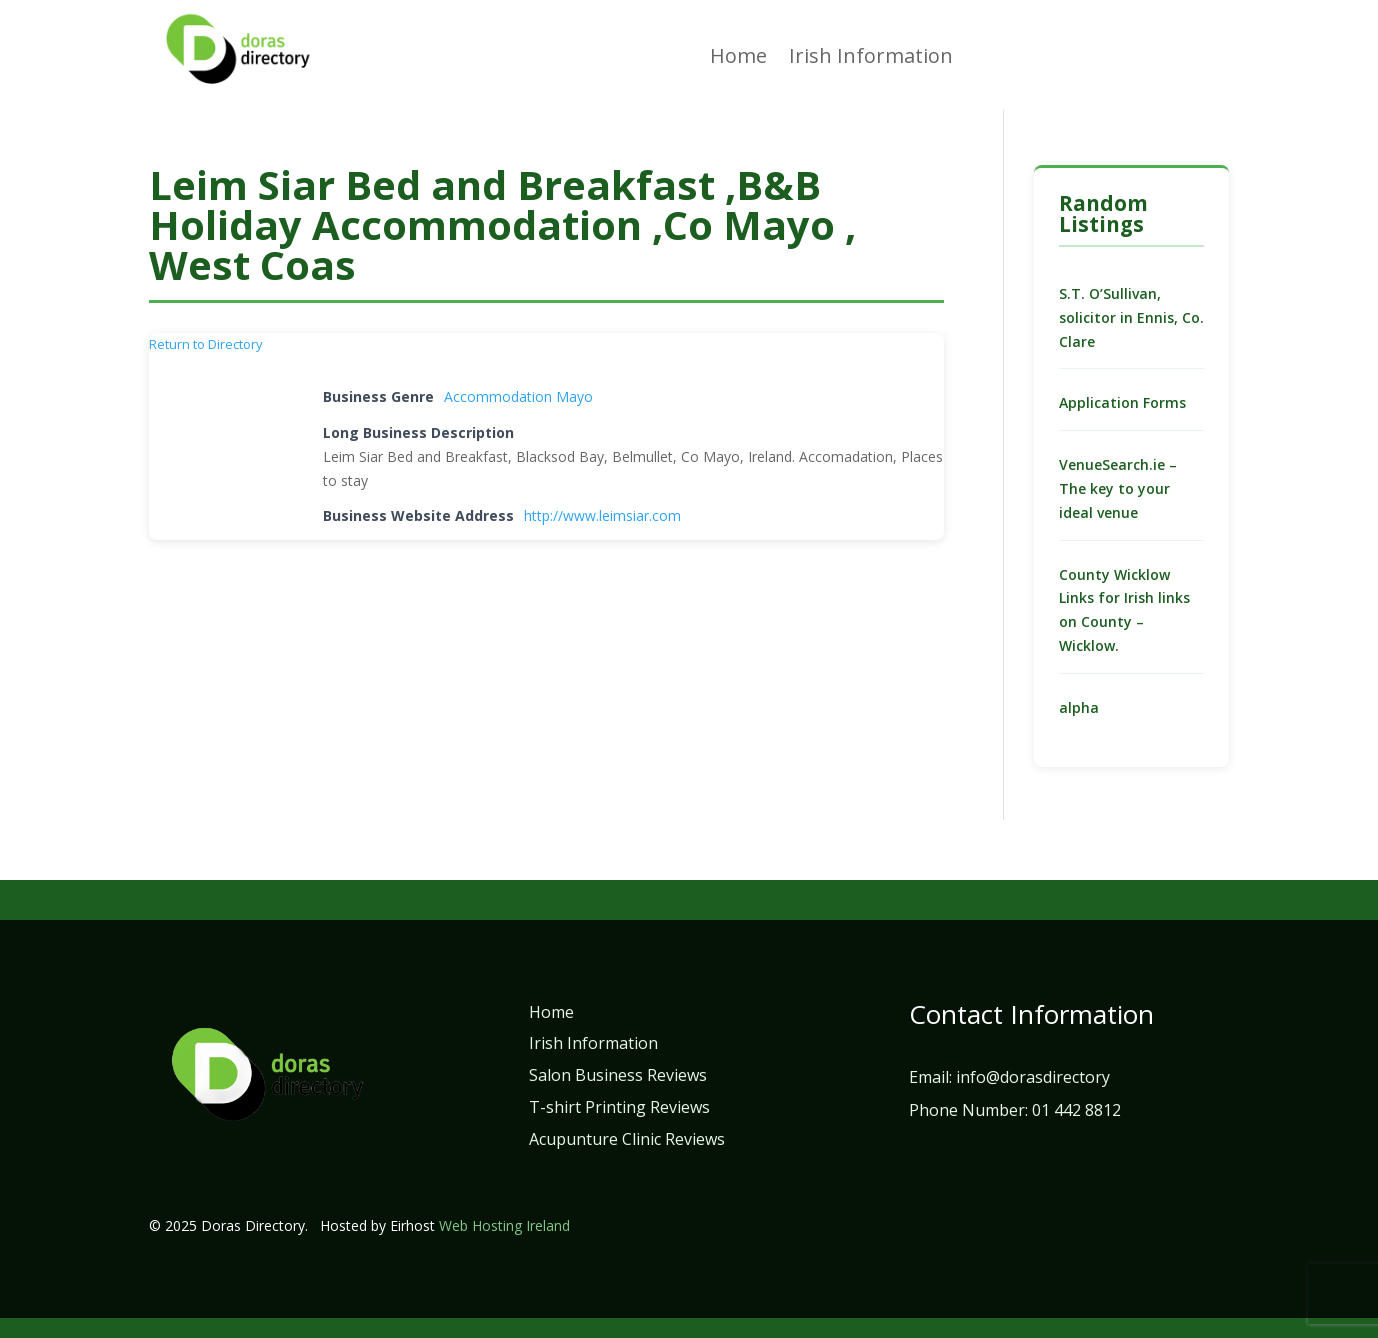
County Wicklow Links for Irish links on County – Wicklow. (1124, 610)
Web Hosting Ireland (504, 1225)
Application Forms (1122, 402)
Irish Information (871, 59)
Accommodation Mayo (518, 396)
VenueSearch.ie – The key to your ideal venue (1118, 488)
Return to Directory (206, 344)
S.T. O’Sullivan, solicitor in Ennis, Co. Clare (1131, 317)
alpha (1079, 707)
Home (738, 59)
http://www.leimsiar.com (602, 515)
